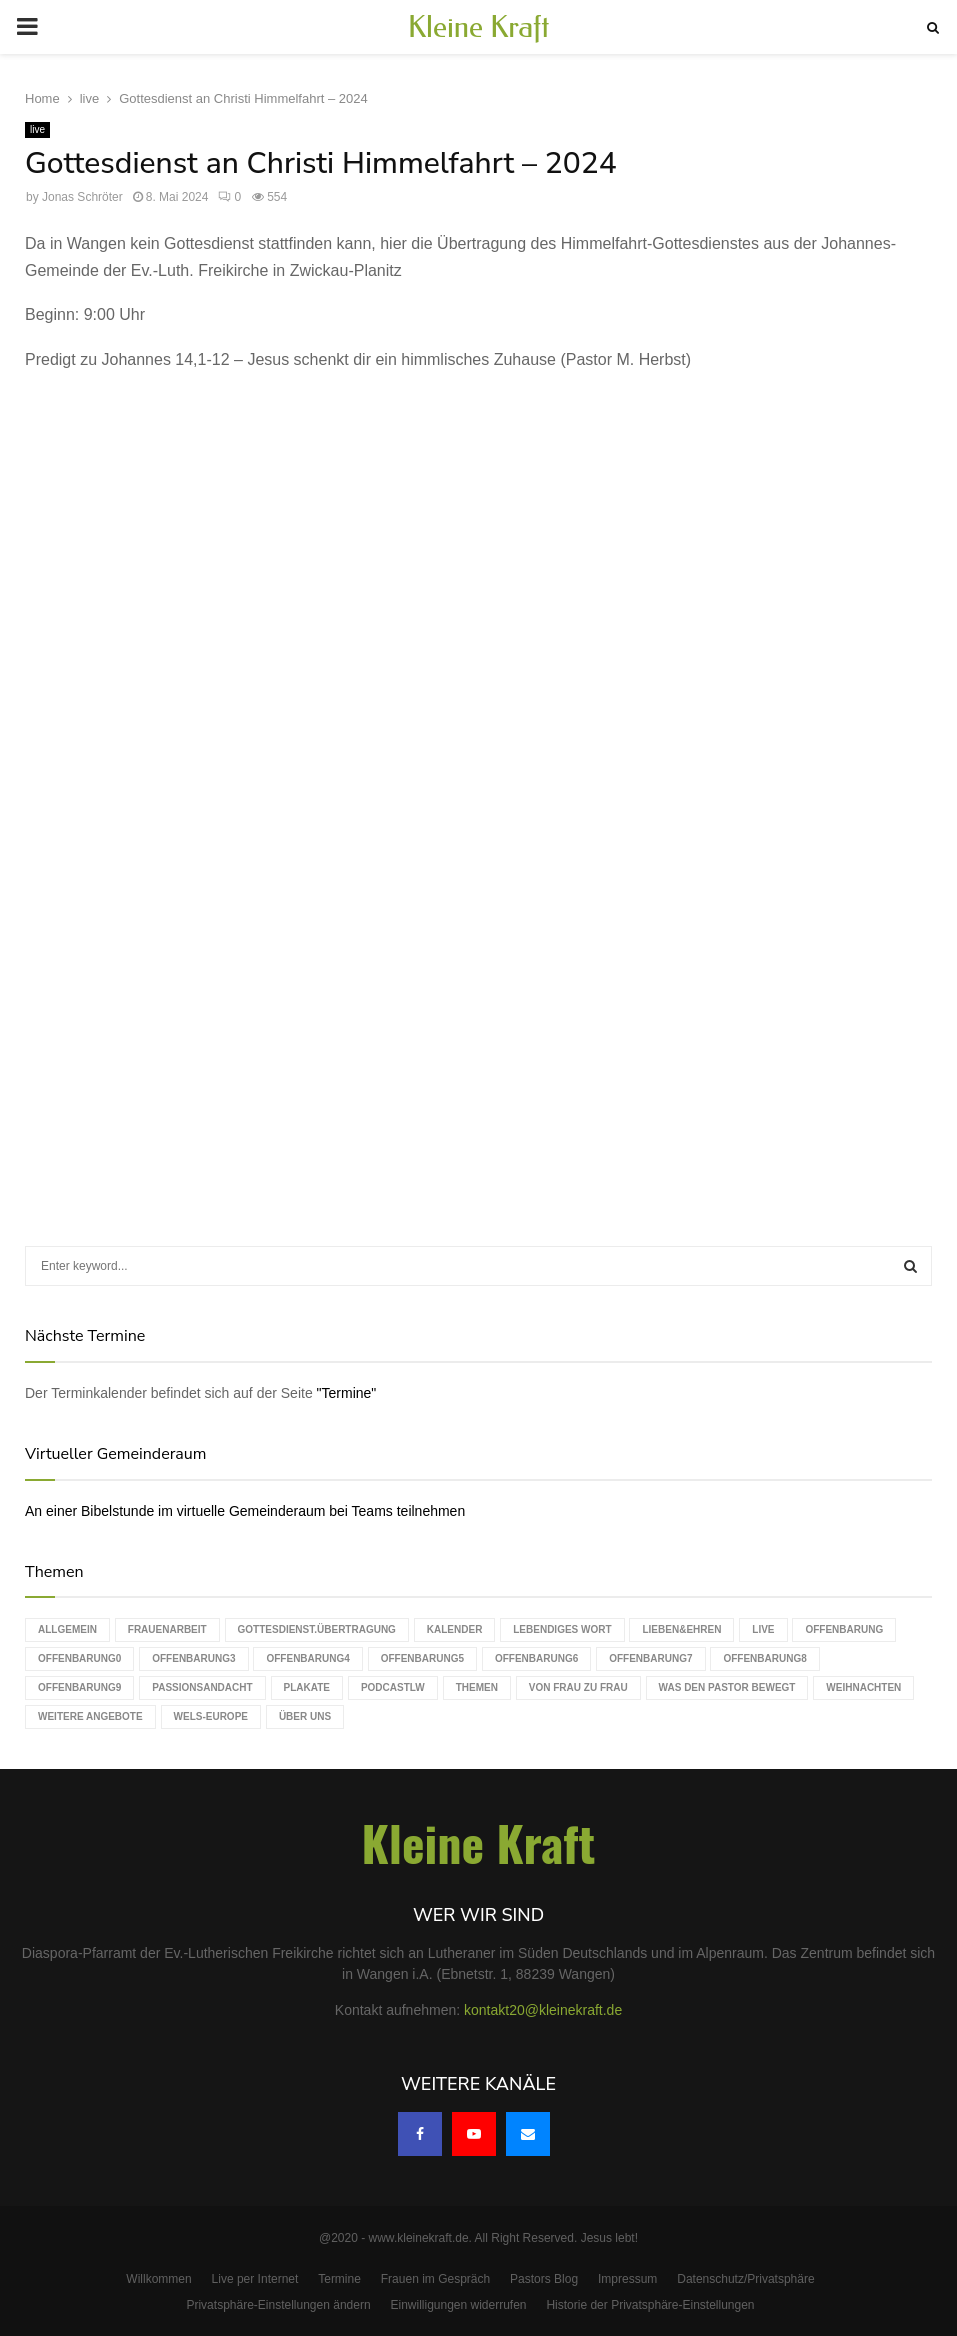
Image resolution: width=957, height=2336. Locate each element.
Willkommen (158, 2279)
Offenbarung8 (764, 1658)
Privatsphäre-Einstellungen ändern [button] (278, 2305)
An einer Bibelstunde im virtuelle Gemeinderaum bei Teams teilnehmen (245, 1511)
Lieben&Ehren (681, 1629)
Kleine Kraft (479, 27)
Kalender (455, 1629)
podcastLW (393, 1687)
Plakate (307, 1687)
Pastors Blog (544, 2279)
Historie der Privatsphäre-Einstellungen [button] (650, 2305)
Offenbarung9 (79, 1687)
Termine (339, 2279)
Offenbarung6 (536, 1658)
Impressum (627, 2279)
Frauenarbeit (167, 1629)
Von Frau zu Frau (578, 1687)
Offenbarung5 (422, 1658)
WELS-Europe (211, 1716)
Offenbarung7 (650, 1658)
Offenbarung (844, 1629)
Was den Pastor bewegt (727, 1687)
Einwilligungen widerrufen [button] (458, 2305)
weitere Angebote (90, 1716)
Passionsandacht (202, 1687)
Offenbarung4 (307, 1658)
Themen (477, 1687)
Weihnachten (863, 1687)
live (37, 129)
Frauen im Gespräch (435, 2279)
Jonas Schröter (82, 197)
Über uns (305, 1716)
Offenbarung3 (193, 1658)
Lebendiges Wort (562, 1629)
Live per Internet (255, 2279)
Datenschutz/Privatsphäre (745, 2279)
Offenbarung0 (79, 1658)
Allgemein (67, 1629)
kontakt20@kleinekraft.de (543, 2010)
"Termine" (347, 1393)
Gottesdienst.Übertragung (317, 1629)
